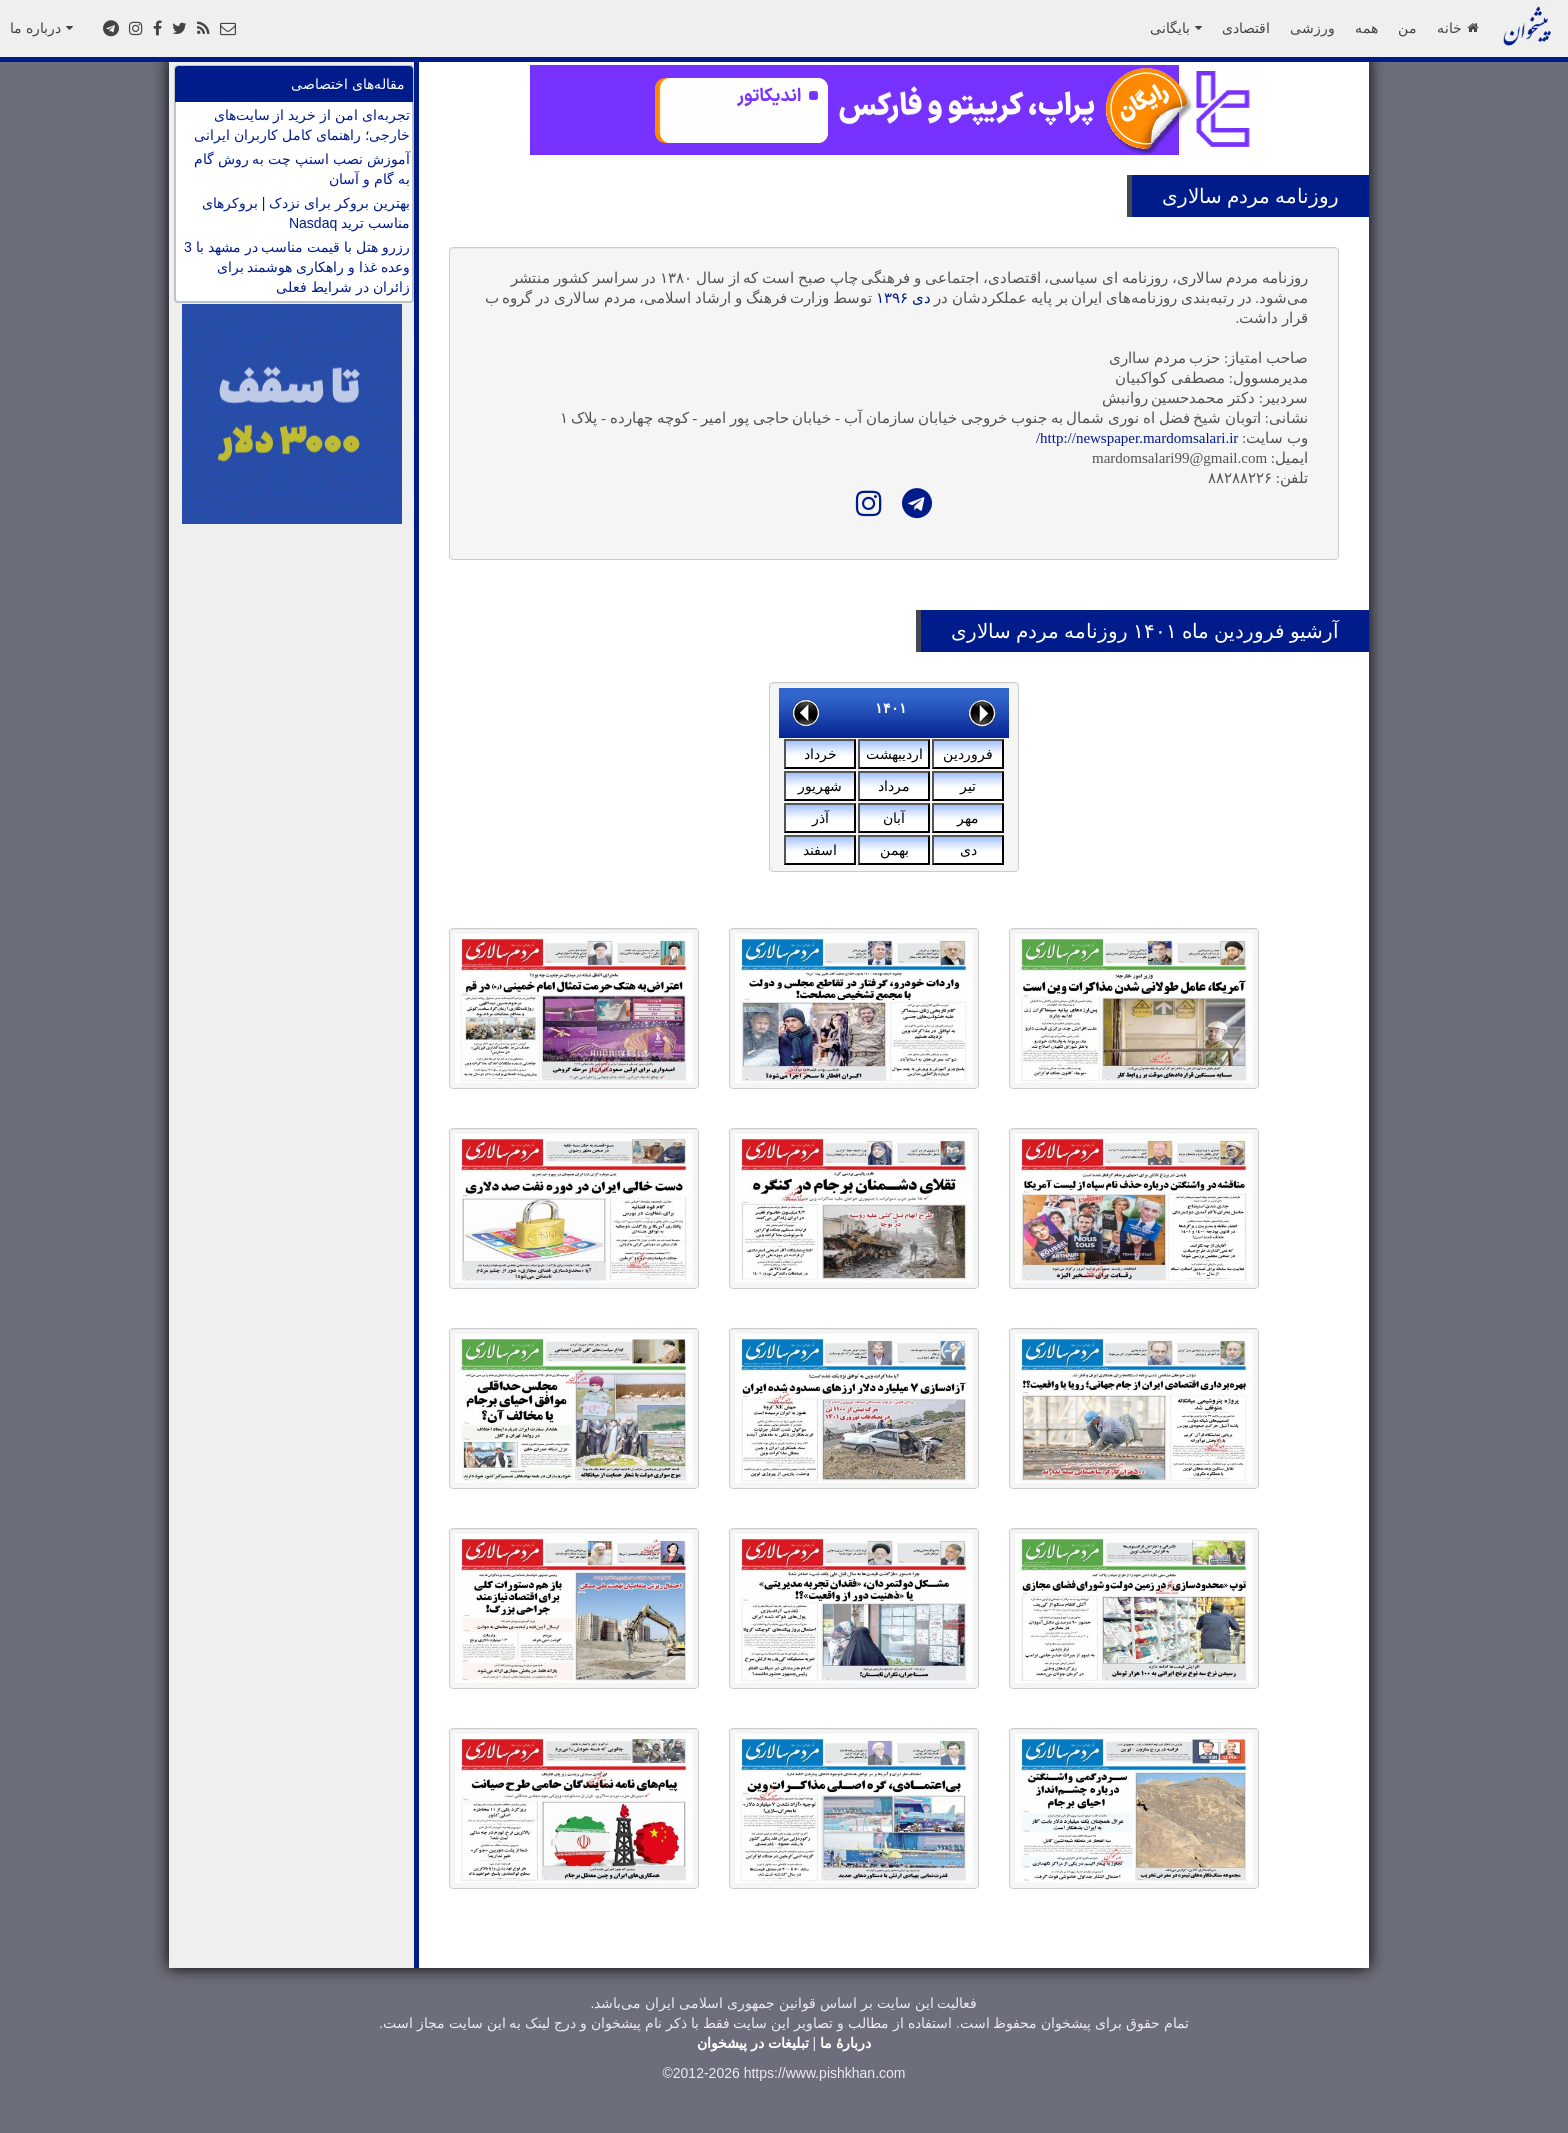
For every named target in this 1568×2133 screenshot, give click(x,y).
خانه (1457, 28)
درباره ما (41, 28)
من (1407, 28)
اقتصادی (1246, 28)
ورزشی (1312, 28)
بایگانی (1176, 28)
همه (1366, 28)
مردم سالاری (1216, 196)
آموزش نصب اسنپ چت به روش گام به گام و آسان (302, 169)
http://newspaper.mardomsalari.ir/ (1137, 438)
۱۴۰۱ (891, 708)
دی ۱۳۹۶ (903, 298)
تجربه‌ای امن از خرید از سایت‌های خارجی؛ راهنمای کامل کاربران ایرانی (302, 125)
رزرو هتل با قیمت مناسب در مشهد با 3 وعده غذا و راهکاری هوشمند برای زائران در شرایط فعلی (297, 267)
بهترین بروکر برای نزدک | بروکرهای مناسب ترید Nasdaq (306, 213)
